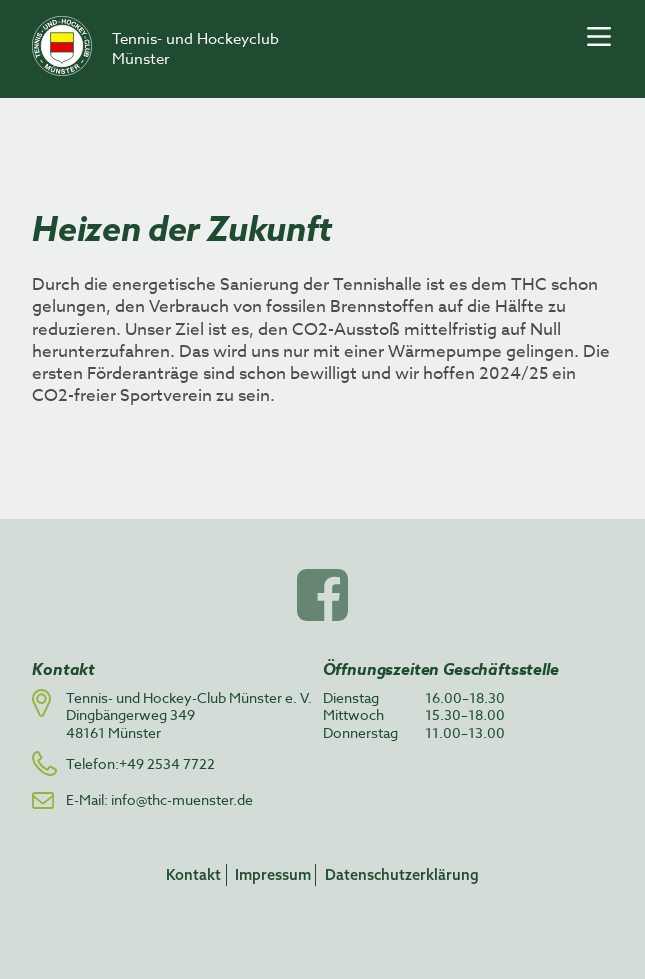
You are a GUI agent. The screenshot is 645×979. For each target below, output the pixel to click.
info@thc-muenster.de (182, 799)
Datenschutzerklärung (402, 874)
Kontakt (193, 874)
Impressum (273, 874)
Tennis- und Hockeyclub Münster (195, 49)
